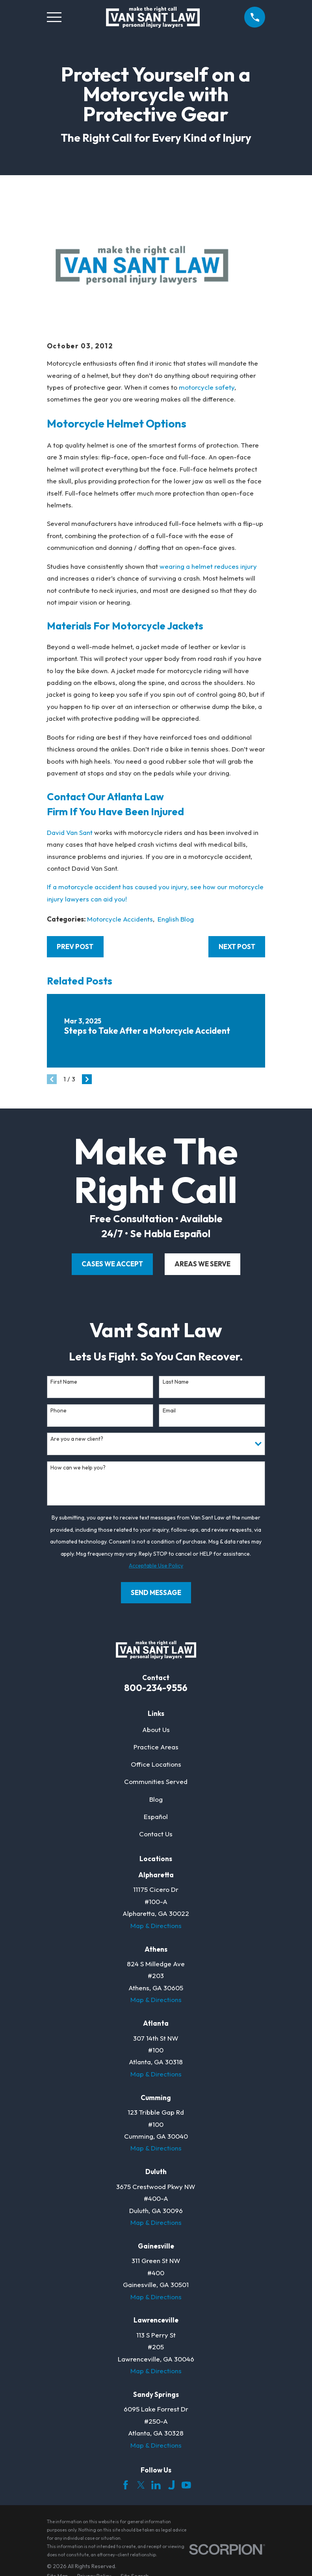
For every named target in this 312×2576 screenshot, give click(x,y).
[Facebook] (125, 2485)
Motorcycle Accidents (120, 919)
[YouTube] (186, 2485)
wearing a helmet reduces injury (208, 566)
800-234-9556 (156, 1687)
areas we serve (202, 1264)
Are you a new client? (76, 1439)
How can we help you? (78, 1467)
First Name (63, 1382)
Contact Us (156, 1834)
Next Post (237, 946)
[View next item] (87, 1079)
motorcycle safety (206, 387)
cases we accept (112, 1264)
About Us (156, 1729)
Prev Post (75, 946)
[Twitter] (141, 2485)
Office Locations (156, 1764)
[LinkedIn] (156, 2485)
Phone (58, 1410)
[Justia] (171, 2485)
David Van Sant (70, 832)
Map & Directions (156, 1925)
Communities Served (156, 1781)
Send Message (156, 1592)
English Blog (176, 919)
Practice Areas (156, 1747)
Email (169, 1410)
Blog (156, 1799)
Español (156, 1816)
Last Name (176, 1382)
